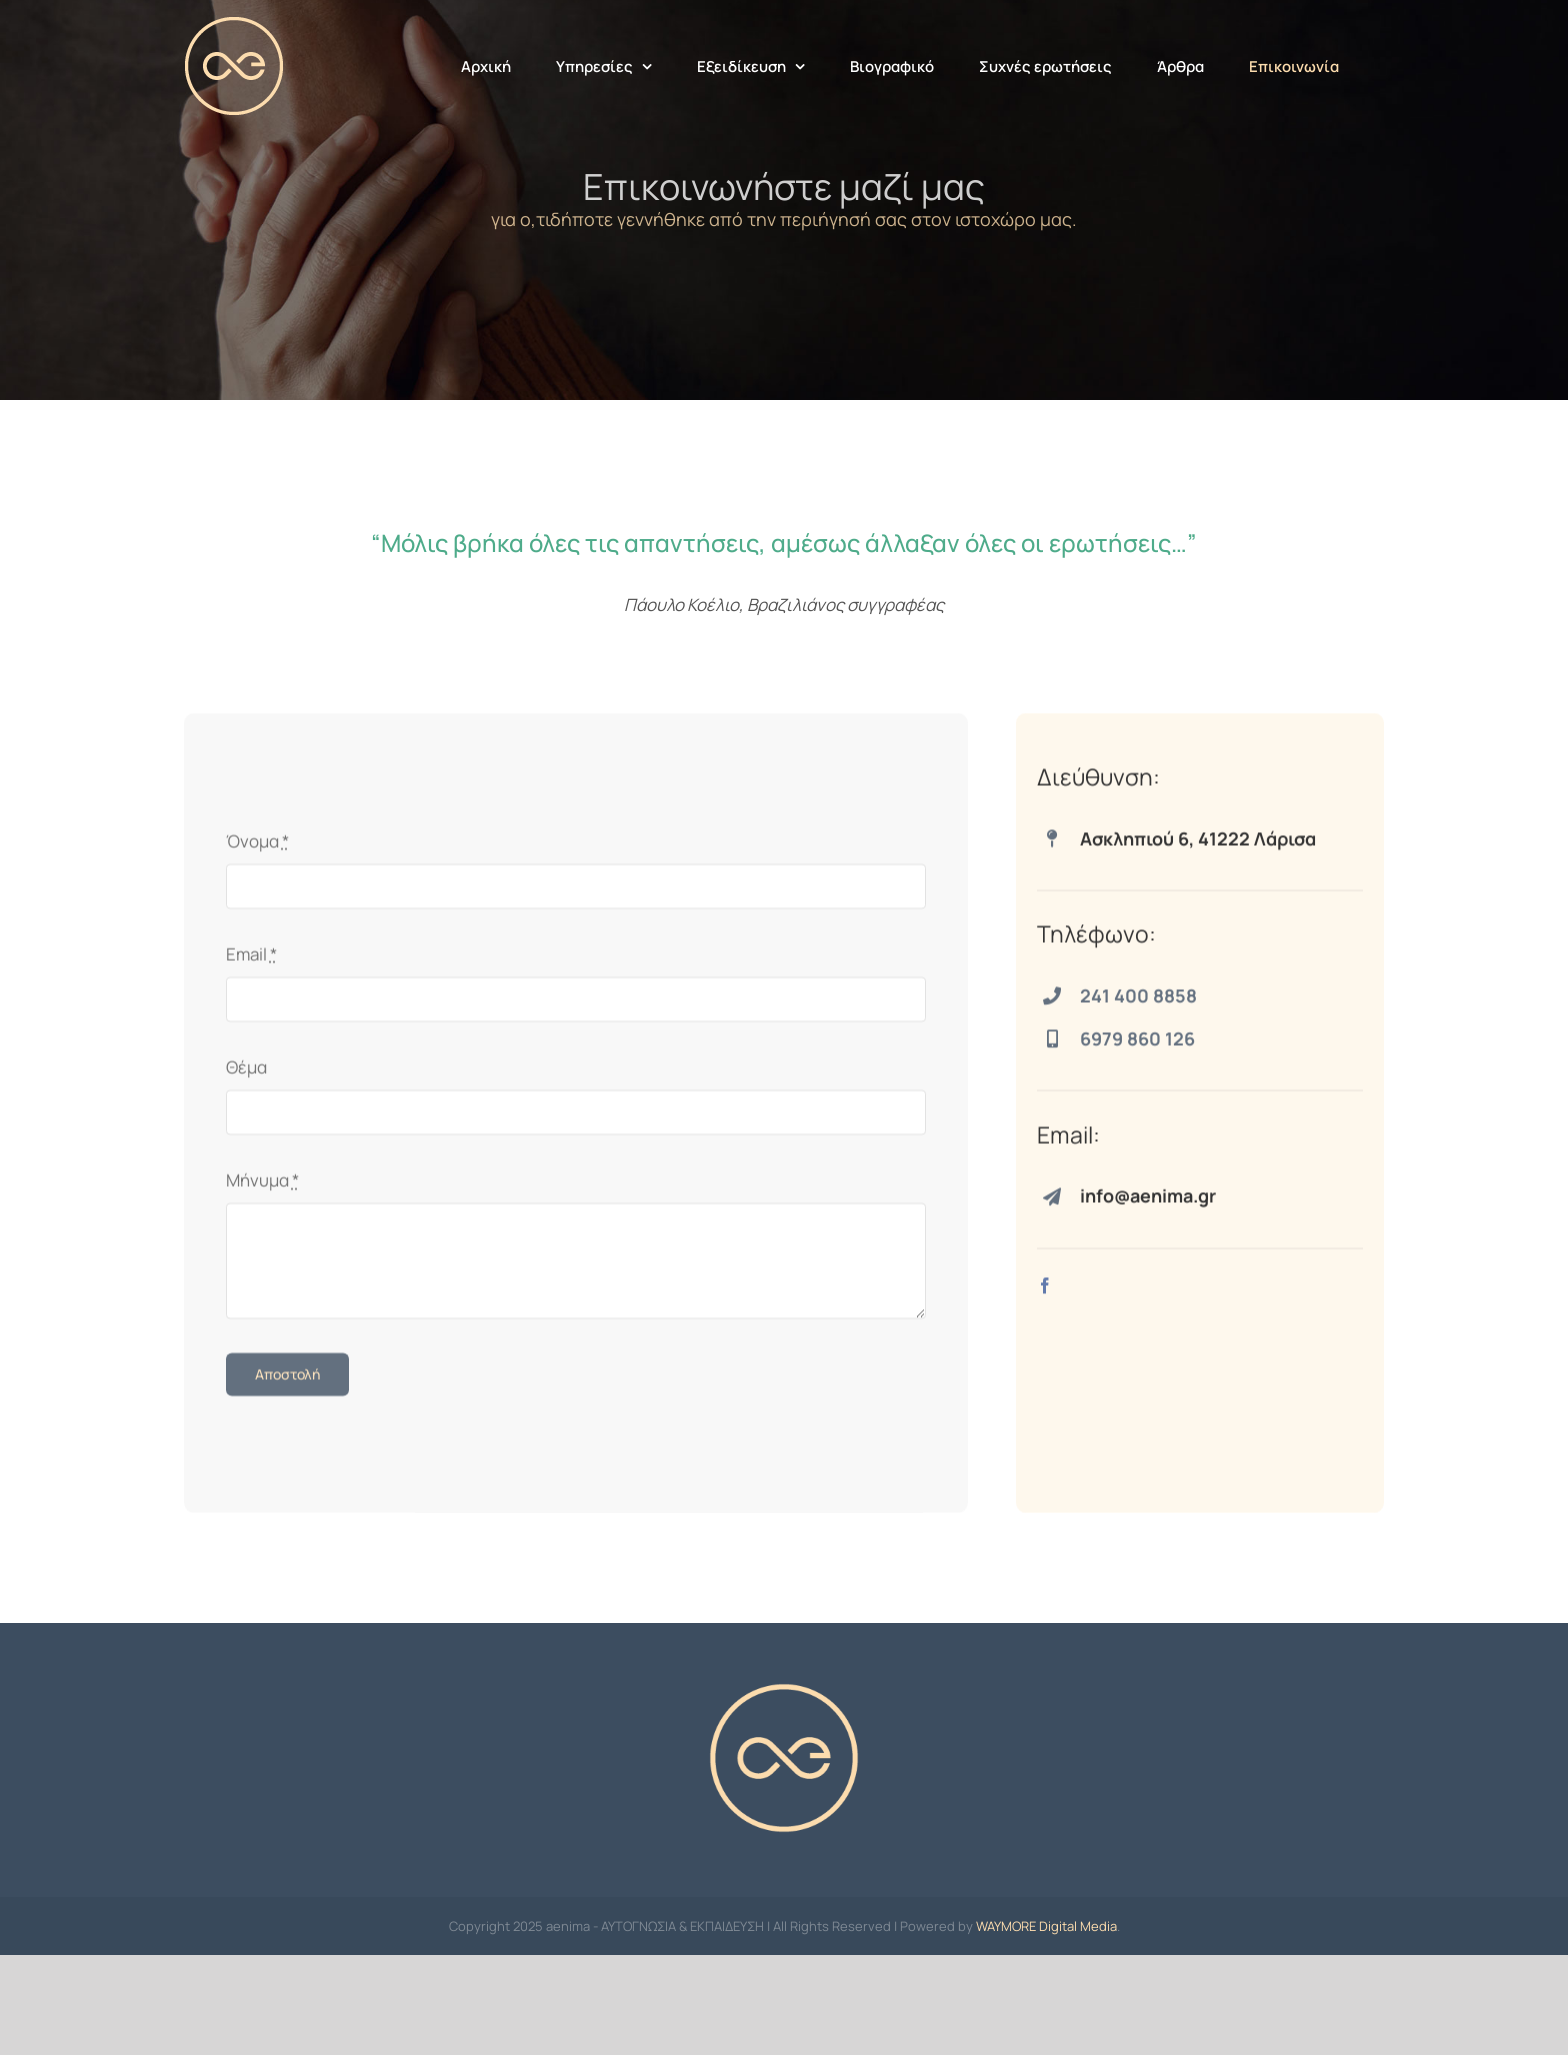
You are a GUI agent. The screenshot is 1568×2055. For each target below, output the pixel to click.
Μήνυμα (262, 1186)
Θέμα (246, 1073)
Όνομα (257, 847)
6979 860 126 (1137, 1045)
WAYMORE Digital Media (1046, 2026)
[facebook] (1045, 1292)
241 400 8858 (1138, 1002)
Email (251, 960)
